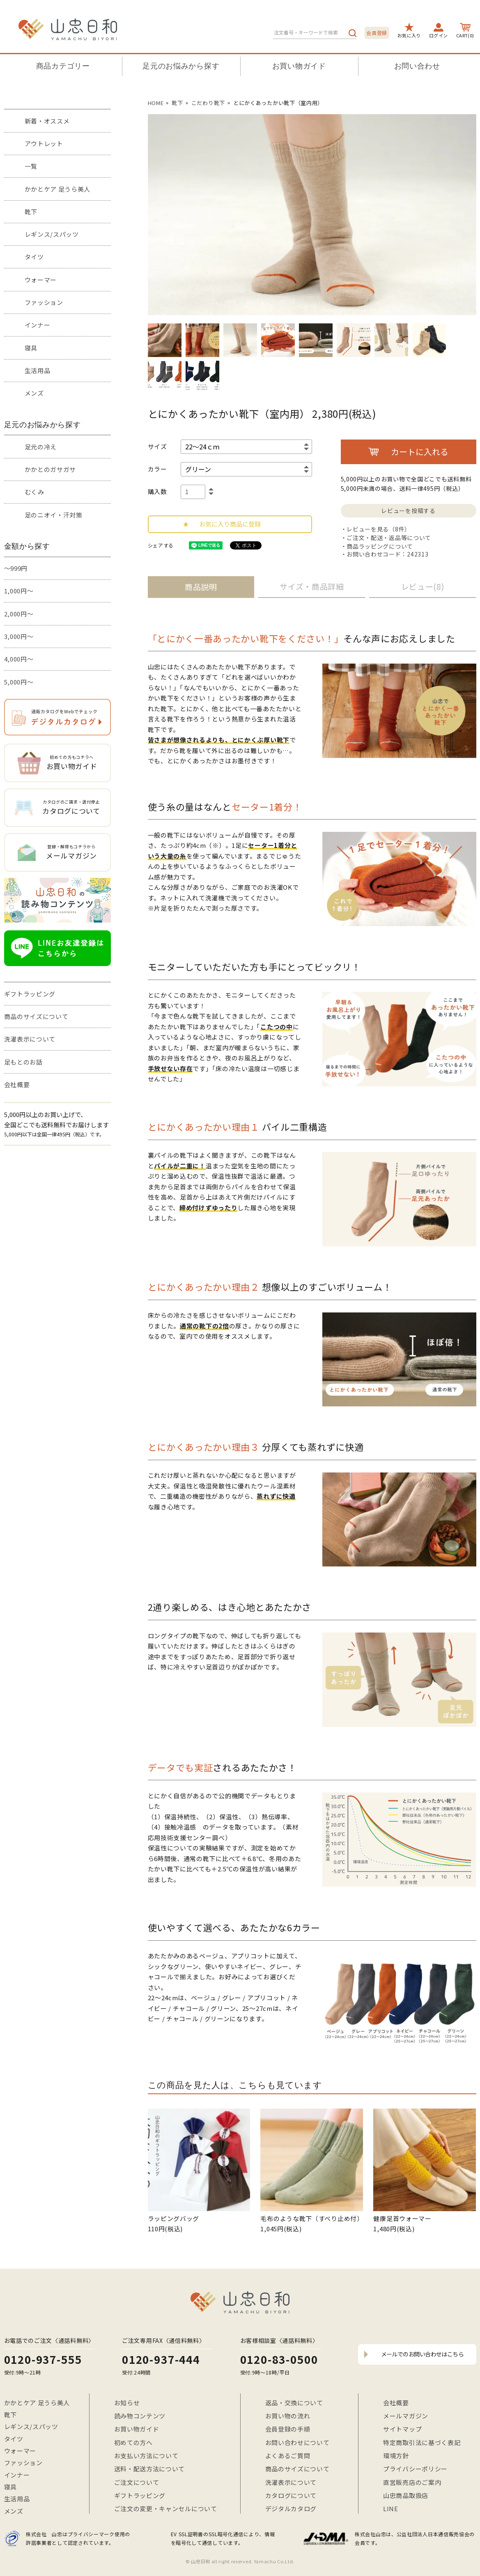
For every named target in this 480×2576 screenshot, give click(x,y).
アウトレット (44, 143)
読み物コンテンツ (140, 2415)
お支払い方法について (146, 2455)
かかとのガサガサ (50, 469)
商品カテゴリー (63, 66)
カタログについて (291, 2495)
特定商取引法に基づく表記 (421, 2442)
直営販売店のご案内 (412, 2482)
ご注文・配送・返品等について (389, 538)
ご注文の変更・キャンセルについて (165, 2508)
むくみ (34, 492)
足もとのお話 (23, 1062)
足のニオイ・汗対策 (54, 515)
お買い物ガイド (299, 66)
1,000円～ (19, 590)
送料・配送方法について (149, 2468)
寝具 (31, 347)
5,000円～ (19, 682)
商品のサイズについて (36, 1016)
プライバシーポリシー (415, 2468)
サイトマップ (402, 2429)
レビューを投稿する (408, 510)
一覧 (31, 166)
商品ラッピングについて (380, 546)
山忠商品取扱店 (405, 2495)
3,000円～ (19, 636)
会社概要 (17, 1084)
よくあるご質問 (287, 2455)
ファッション (44, 302)
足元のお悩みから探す (180, 66)
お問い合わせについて (297, 2442)
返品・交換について (294, 2402)
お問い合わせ (417, 66)
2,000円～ (19, 613)
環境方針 (396, 2455)
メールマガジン (405, 2415)
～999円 (16, 568)
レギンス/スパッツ (52, 234)
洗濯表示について (30, 1039)
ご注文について (136, 2482)
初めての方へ (133, 2442)
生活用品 (38, 370)
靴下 (31, 211)
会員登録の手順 (287, 2429)
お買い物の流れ (287, 2415)
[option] (312, 214)
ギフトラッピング (30, 993)
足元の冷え (41, 446)
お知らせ (127, 2402)
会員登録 (376, 32)
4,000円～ (19, 659)
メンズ (34, 393)
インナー (38, 325)
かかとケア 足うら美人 (58, 189)
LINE (390, 2508)
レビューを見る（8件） (379, 529)
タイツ (34, 256)
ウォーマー (41, 279)
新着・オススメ (47, 121)
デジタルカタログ (291, 2508)
